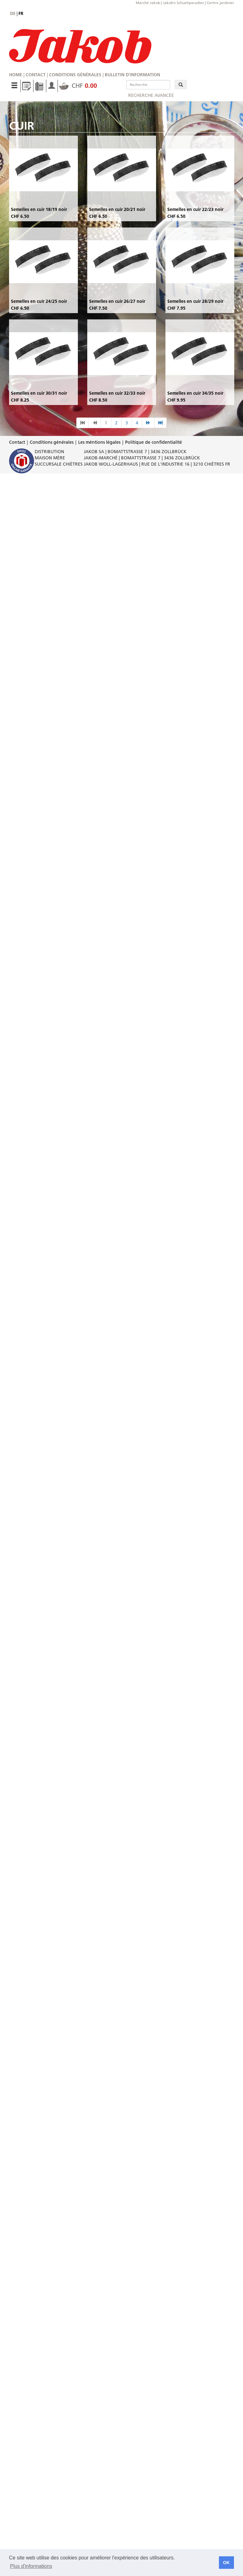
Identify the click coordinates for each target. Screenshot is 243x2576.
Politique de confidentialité (153, 442)
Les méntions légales (99, 442)
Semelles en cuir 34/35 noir (195, 393)
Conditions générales (75, 75)
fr (20, 13)
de (13, 13)
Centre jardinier (220, 2)
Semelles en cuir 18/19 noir (39, 209)
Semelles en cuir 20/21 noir (117, 209)
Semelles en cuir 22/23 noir (195, 209)
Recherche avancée (151, 95)
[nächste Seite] (148, 423)
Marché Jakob (148, 2)
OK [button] (226, 2562)
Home (15, 75)
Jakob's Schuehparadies (183, 2)
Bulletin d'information (132, 75)
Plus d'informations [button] (31, 2566)
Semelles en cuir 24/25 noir (39, 301)
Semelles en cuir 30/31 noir (39, 393)
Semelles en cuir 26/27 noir (117, 301)
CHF (78, 85)
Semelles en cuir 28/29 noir (195, 301)
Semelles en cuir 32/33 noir (117, 393)
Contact (36, 75)
